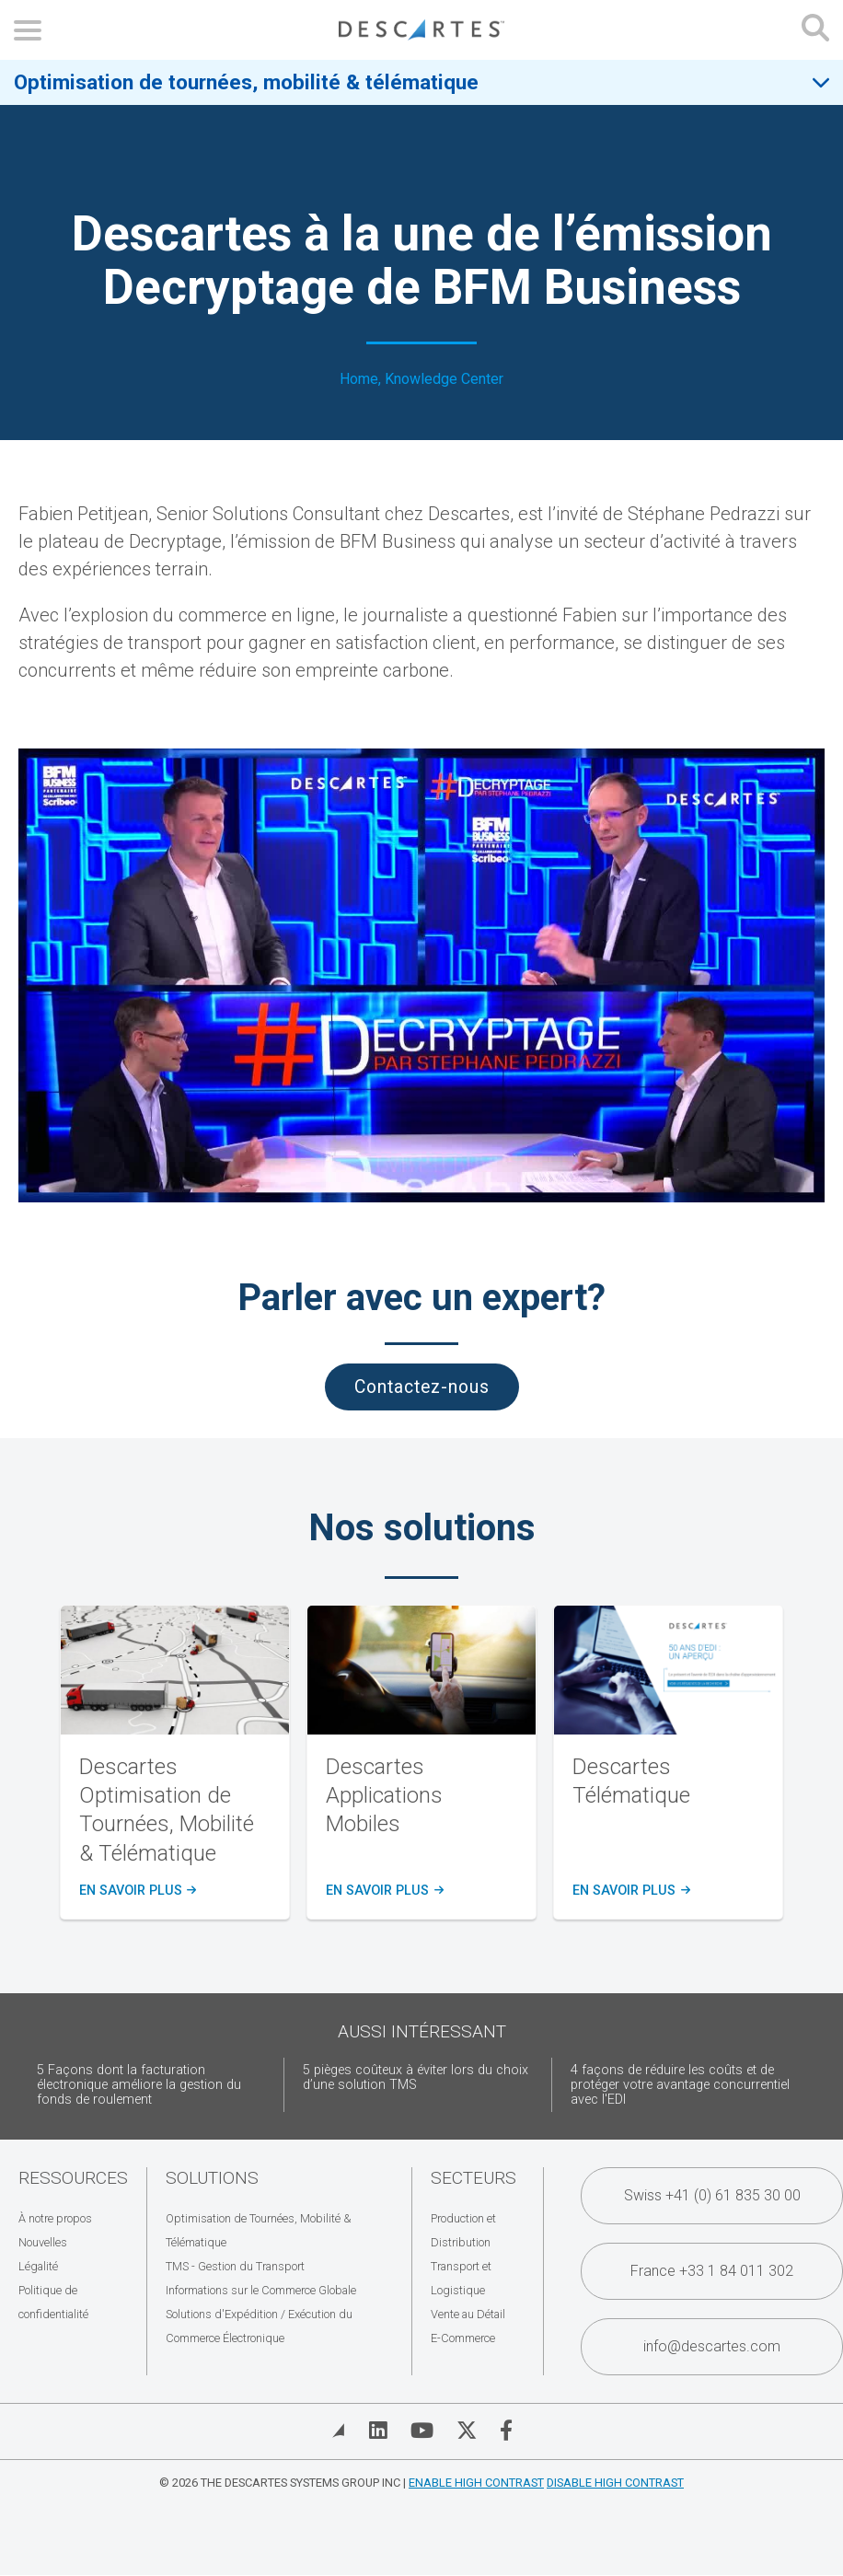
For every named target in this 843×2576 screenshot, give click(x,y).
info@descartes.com (711, 2346)
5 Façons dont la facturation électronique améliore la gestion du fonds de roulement (139, 2084)
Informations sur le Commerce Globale (261, 2290)
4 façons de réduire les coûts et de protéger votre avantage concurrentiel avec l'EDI (680, 2084)
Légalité (38, 2266)
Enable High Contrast (476, 2482)
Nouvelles (42, 2242)
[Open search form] (815, 30)
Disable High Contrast (615, 2482)
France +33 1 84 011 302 (711, 2271)
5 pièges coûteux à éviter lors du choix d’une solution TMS (415, 2077)
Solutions (212, 2177)
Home (359, 379)
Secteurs (473, 2177)
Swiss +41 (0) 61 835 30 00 (712, 2195)
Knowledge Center (444, 379)
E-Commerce (463, 2338)
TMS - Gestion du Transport (235, 2266)
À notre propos (55, 2218)
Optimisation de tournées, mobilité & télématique (246, 82)
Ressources (73, 2177)
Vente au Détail (468, 2314)
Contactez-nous (422, 1387)
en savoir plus (136, 1891)
